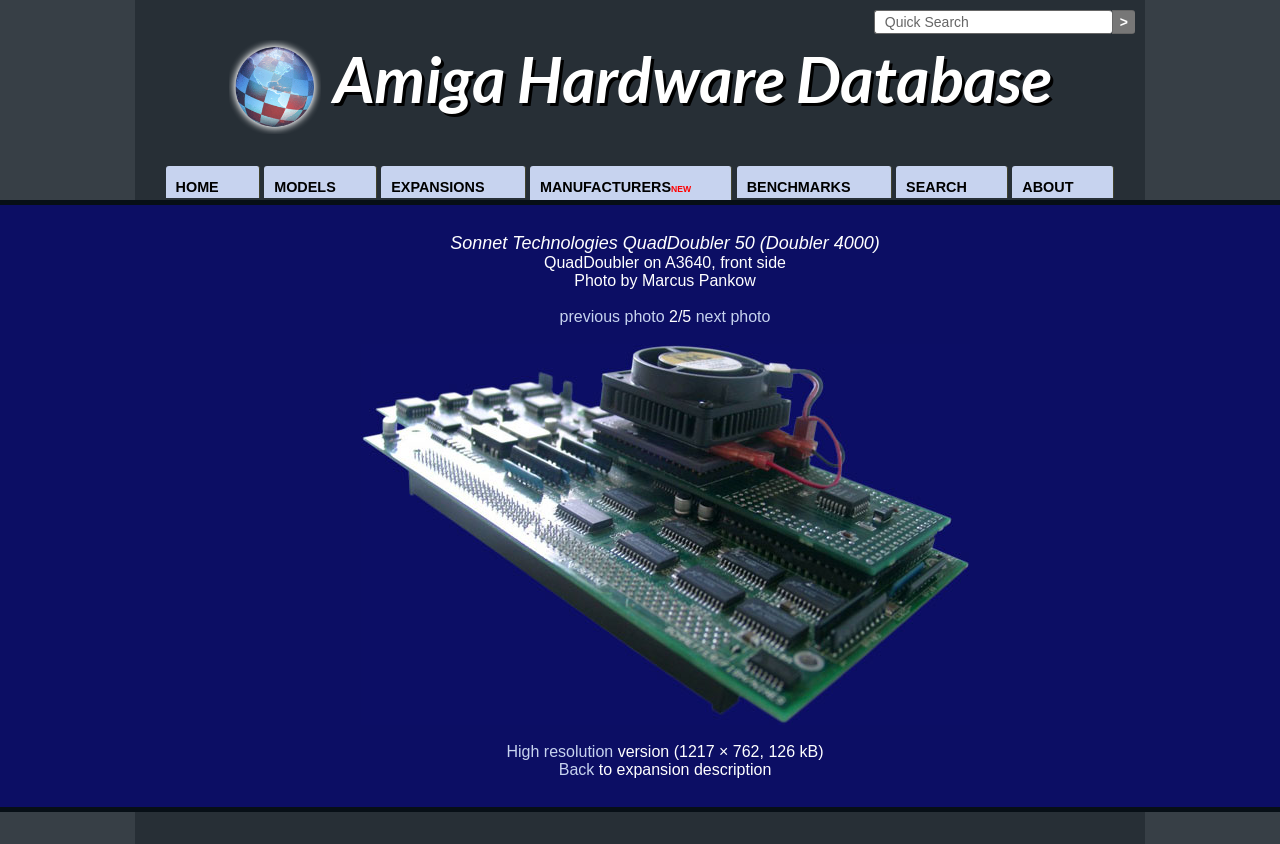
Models (305, 187)
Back (577, 769)
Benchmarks (799, 187)
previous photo (612, 316)
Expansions (437, 187)
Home (197, 187)
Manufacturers (615, 187)
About (1047, 187)
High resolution (559, 751)
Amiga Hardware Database (640, 78)
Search (936, 187)
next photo (733, 316)
